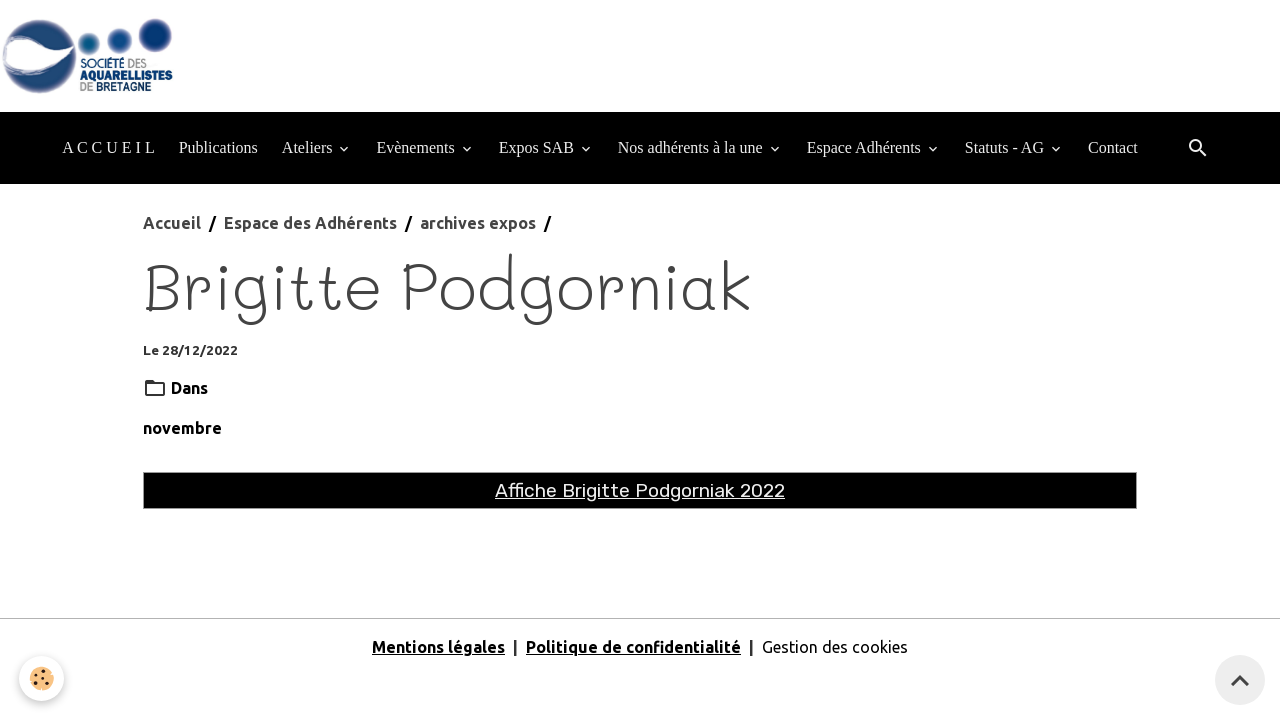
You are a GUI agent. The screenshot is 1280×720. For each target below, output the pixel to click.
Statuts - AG (1006, 147)
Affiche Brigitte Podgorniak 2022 (640, 490)
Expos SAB (538, 147)
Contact (1113, 147)
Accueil (172, 223)
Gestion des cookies (835, 647)
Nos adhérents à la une (692, 147)
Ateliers (309, 147)
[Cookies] (42, 678)
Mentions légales (438, 647)
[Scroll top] (1240, 680)
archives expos (478, 223)
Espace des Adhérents (310, 223)
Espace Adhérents (866, 147)
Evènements (417, 147)
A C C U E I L (108, 147)
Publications (218, 147)
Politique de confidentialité (633, 647)
